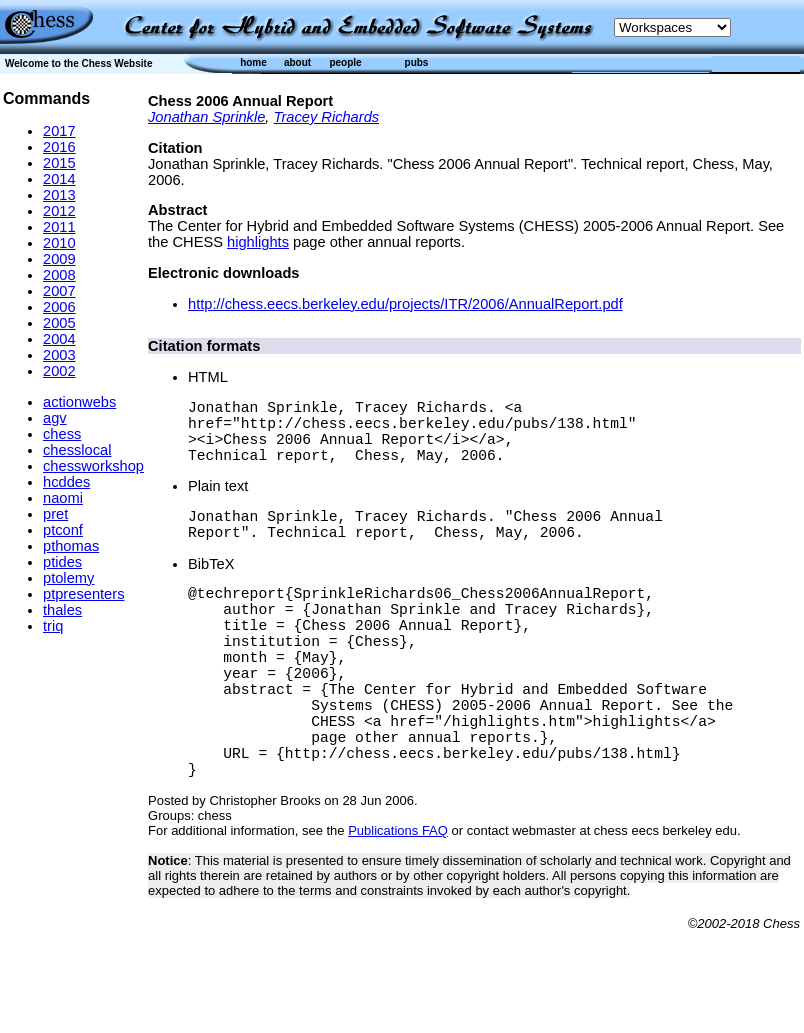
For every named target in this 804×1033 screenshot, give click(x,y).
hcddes (66, 482)
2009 (59, 259)
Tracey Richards (327, 117)
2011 (59, 227)
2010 (59, 243)
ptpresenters (83, 594)
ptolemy (68, 578)
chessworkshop (93, 466)
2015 (59, 163)
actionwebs (79, 402)
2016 (59, 147)
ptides (62, 562)
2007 (59, 291)
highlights (258, 242)
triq (53, 626)
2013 (59, 195)
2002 (59, 371)
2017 (59, 131)
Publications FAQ (398, 902)
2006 (59, 307)
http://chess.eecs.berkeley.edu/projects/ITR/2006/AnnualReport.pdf (405, 304)
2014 (59, 179)
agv (55, 418)
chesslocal (77, 450)
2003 (59, 355)
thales (62, 610)
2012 (59, 211)
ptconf (63, 530)
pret (55, 514)
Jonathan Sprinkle (206, 117)
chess (62, 434)
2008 (59, 275)
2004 (59, 339)
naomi (63, 498)
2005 (59, 323)
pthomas (71, 546)
